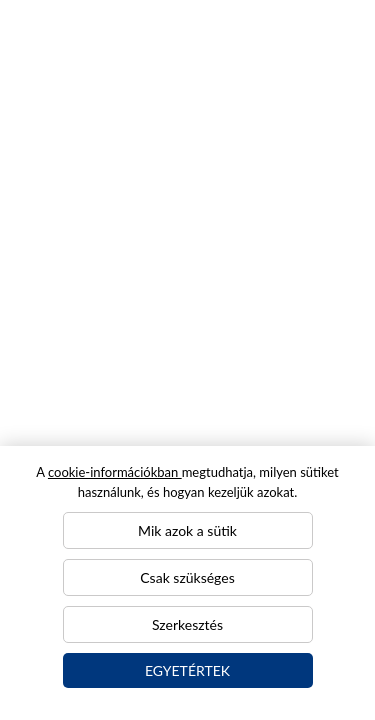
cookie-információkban (115, 472)
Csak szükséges (187, 577)
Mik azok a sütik (187, 530)
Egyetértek (187, 670)
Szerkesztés (187, 624)
